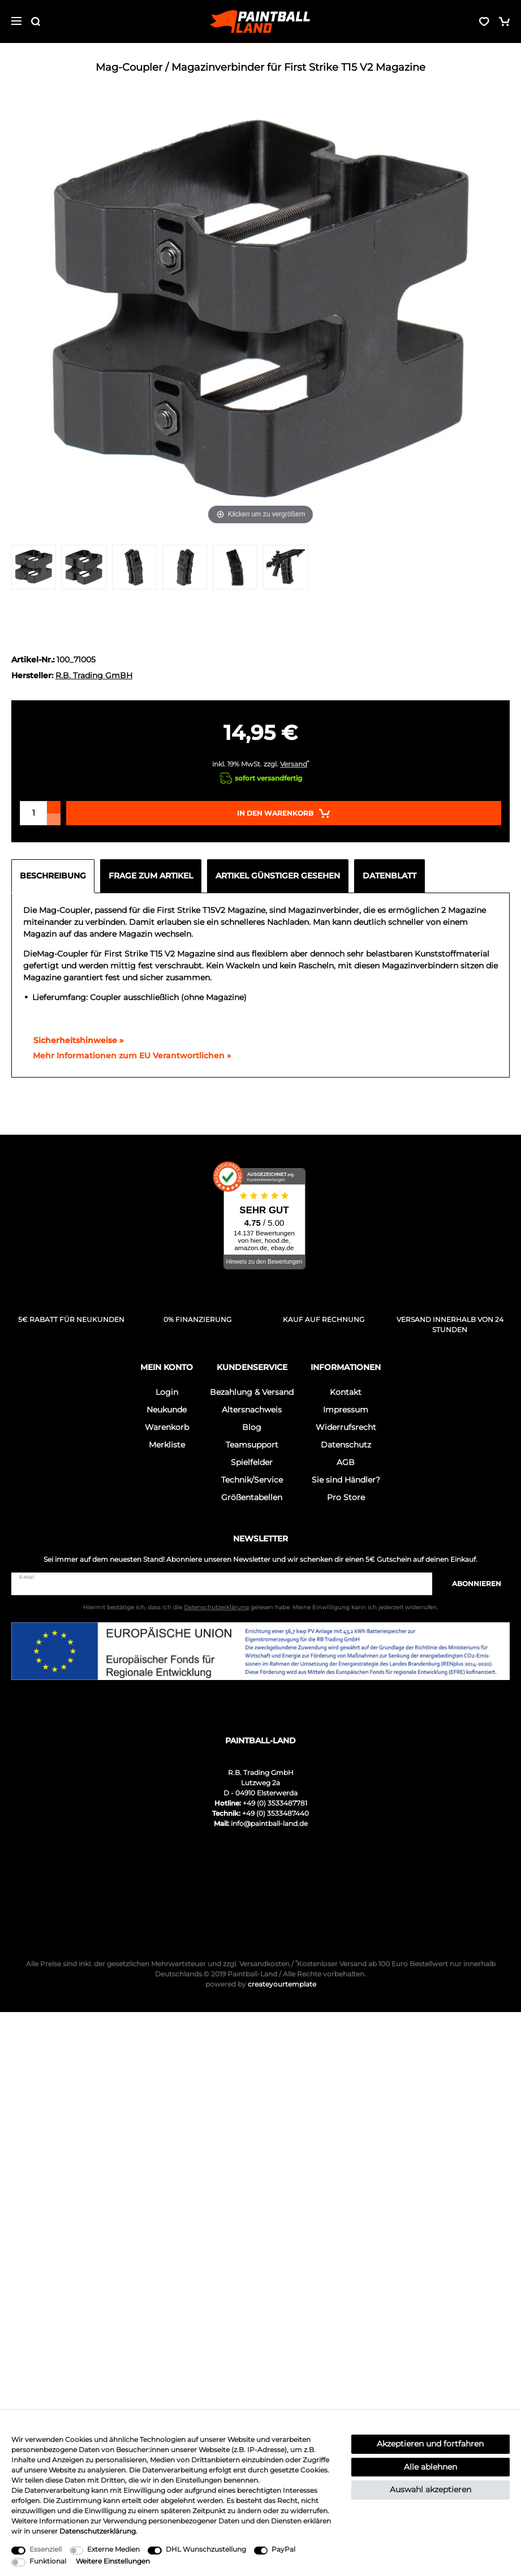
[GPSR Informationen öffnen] (127, 1056)
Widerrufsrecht (346, 1427)
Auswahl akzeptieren (430, 2489)
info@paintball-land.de (269, 1823)
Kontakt (345, 1392)
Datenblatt (389, 876)
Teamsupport (252, 1445)
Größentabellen (251, 1497)
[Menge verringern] (54, 819)
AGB (346, 1462)
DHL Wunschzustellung (206, 2549)
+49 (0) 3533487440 (275, 1813)
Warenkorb (167, 1427)
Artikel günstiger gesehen (278, 876)
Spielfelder (252, 1462)
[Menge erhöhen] (54, 807)
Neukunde (167, 1410)
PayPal (283, 2549)
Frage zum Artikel (151, 876)
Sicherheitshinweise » (73, 1040)
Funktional (47, 2561)
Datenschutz (346, 1445)
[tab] (55, 876)
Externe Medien (113, 2549)
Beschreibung (53, 876)
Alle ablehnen (430, 2467)
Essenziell (45, 2549)
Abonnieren (471, 1583)
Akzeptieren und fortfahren (430, 2444)
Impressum (345, 1410)
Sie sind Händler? (346, 1480)
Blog (251, 1427)
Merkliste (167, 1445)
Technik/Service (252, 1480)
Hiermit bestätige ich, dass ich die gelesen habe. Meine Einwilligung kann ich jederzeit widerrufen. (260, 1607)
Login (167, 1392)
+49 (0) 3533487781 (275, 1803)
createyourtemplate (260, 1984)
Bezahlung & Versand (252, 1392)
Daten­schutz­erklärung (97, 2531)
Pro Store (346, 1497)
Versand (293, 764)
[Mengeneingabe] (33, 813)
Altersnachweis (252, 1410)
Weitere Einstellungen (113, 2561)
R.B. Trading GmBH (93, 675)
